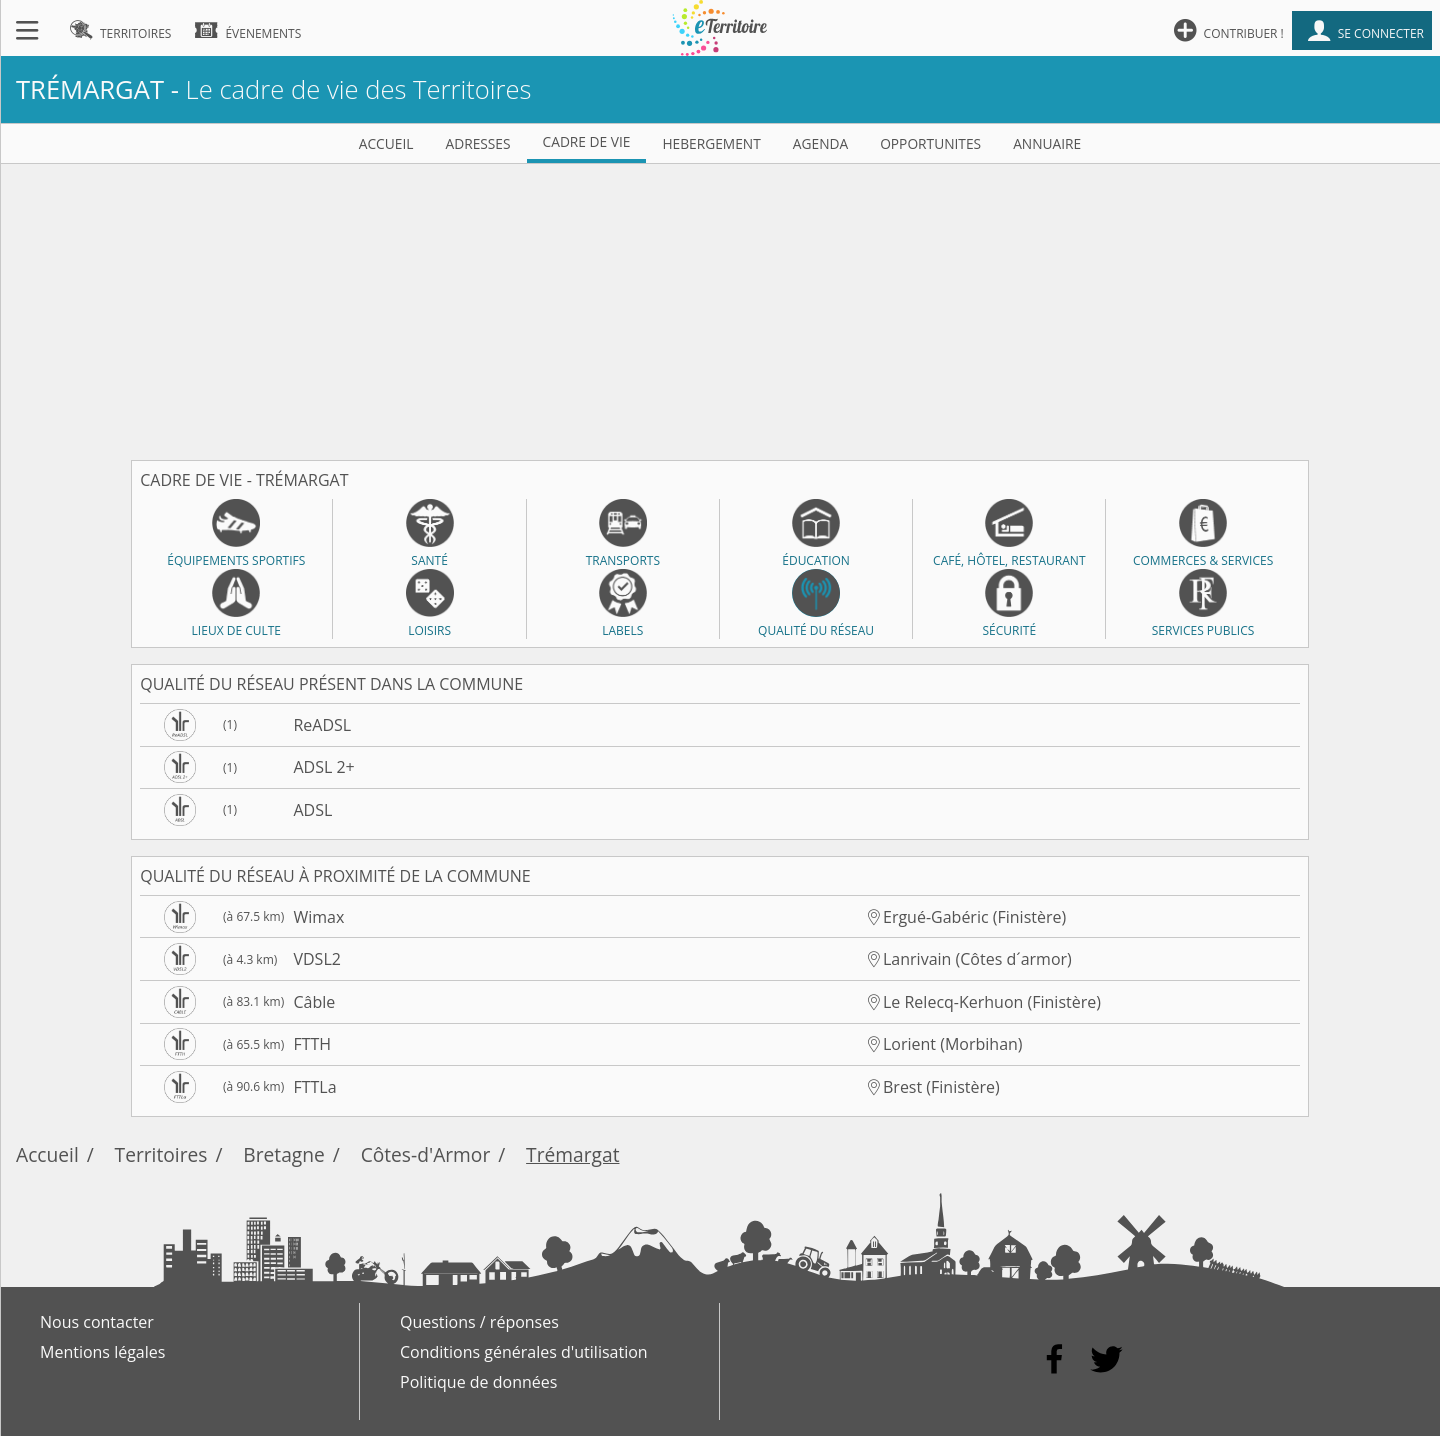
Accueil (47, 1154)
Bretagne (283, 1154)
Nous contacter (97, 1322)
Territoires (161, 1154)
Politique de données (478, 1382)
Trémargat (572, 1154)
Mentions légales (102, 1352)
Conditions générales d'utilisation (524, 1352)
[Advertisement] (720, 304)
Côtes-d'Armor (426, 1154)
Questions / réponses (479, 1322)
